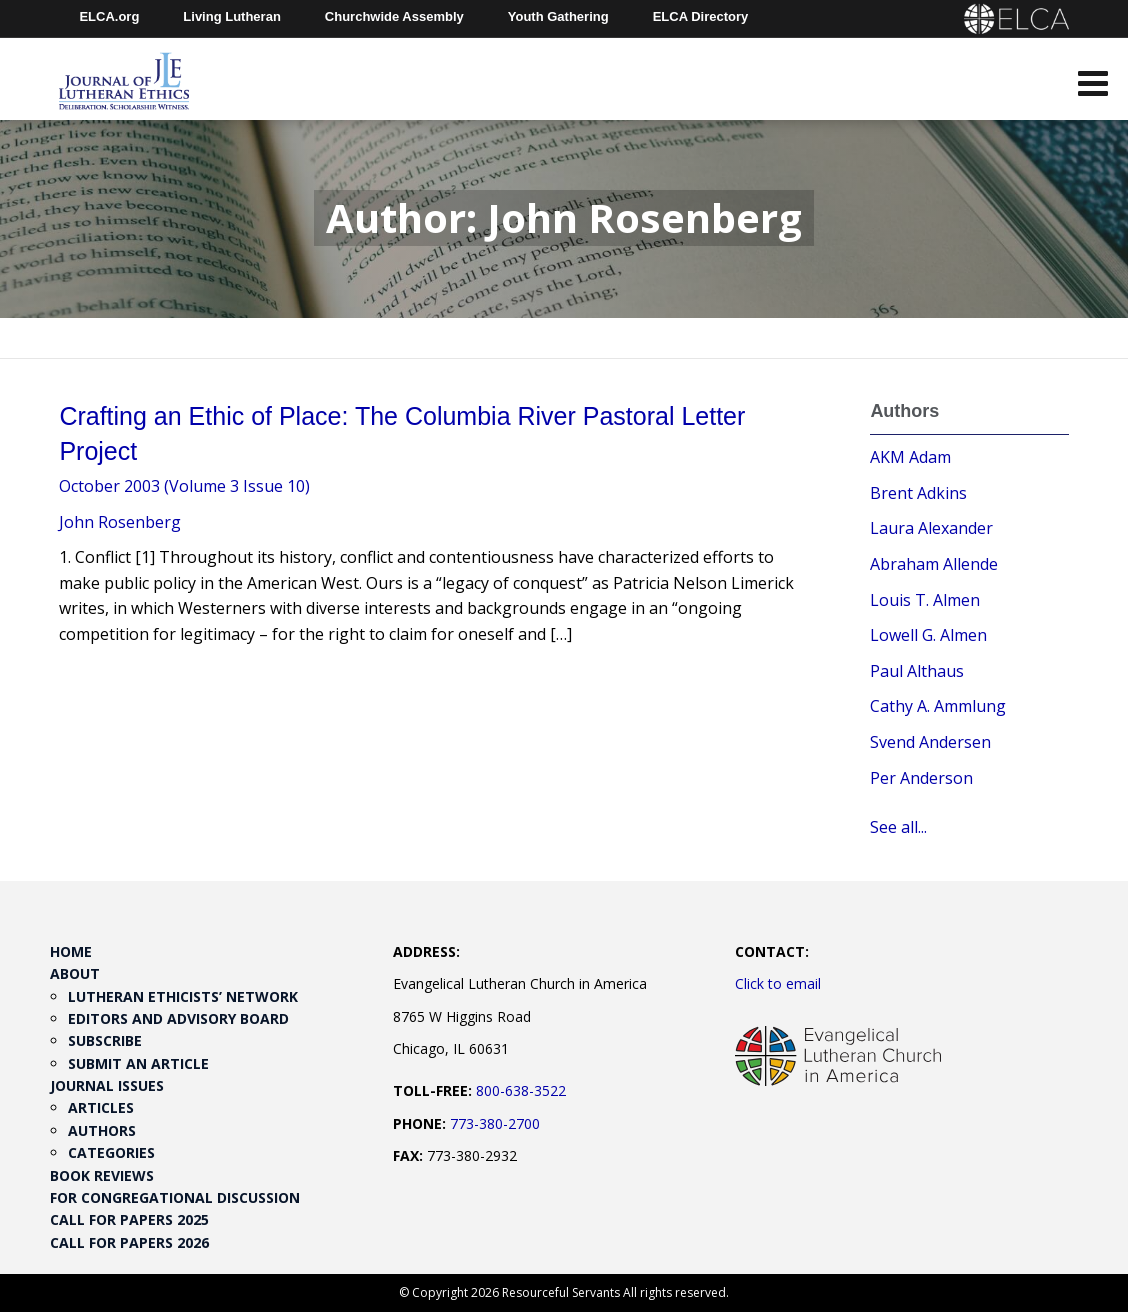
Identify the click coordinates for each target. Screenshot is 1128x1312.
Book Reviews (102, 1175)
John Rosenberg (120, 522)
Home (71, 951)
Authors (102, 1130)
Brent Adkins (918, 493)
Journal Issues (107, 1085)
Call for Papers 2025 (129, 1219)
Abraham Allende (934, 564)
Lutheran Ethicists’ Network (183, 996)
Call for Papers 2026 (129, 1242)
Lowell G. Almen (928, 635)
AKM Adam (910, 457)
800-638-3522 (521, 1090)
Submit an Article (138, 1063)
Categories (111, 1152)
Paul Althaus (917, 671)
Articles (101, 1107)
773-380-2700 (495, 1123)
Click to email (778, 983)
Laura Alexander (931, 528)
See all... (898, 827)
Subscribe (105, 1040)
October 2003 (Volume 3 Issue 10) (184, 486)
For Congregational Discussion (175, 1197)
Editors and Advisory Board (178, 1018)
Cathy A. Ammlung (938, 706)
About (75, 973)
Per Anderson (921, 778)
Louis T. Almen (925, 600)
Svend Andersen (930, 742)
